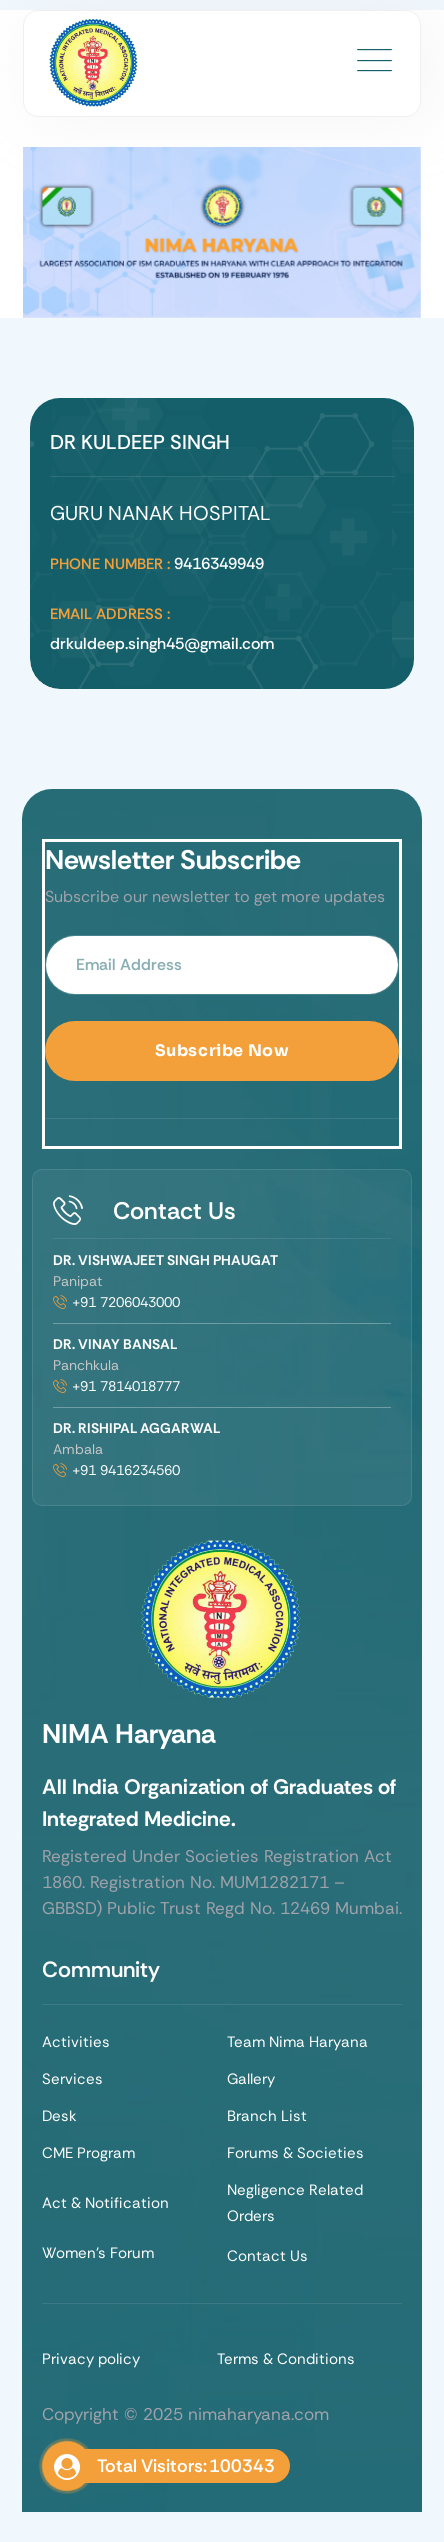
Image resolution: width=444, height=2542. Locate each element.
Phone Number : (110, 564)
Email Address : (110, 614)
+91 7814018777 (126, 1386)
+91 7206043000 (126, 1302)
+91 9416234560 (126, 1470)
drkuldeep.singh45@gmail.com (162, 643)
